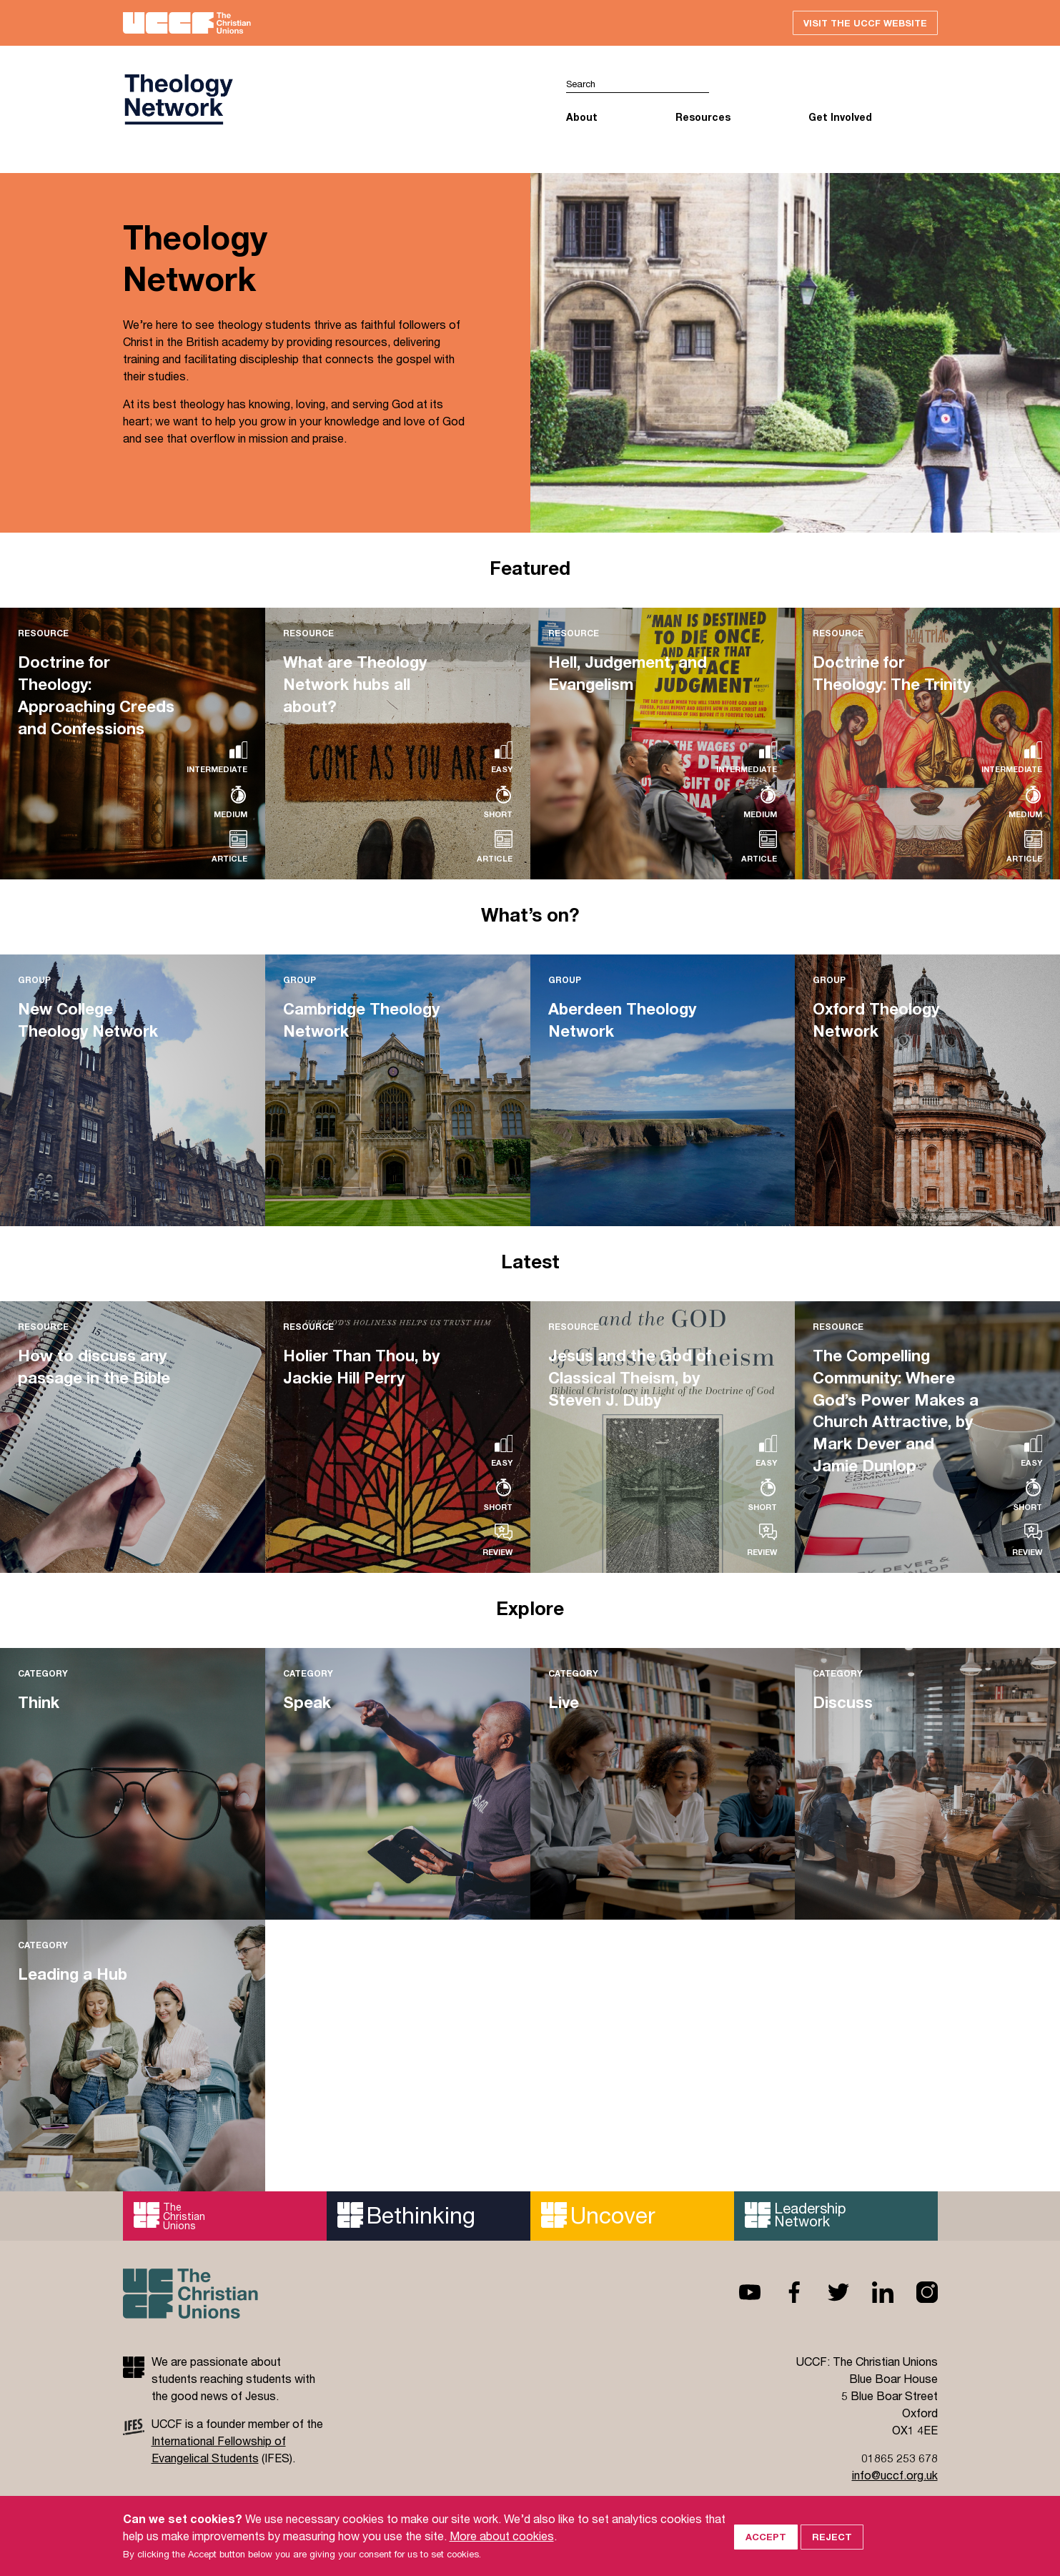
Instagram (915, 2293)
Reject (832, 2535)
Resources (702, 118)
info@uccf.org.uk (895, 2475)
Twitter (827, 2293)
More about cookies (502, 2535)
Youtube (738, 2293)
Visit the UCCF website (863, 23)
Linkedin (871, 2293)
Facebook (783, 2293)
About (582, 118)
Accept (766, 2535)
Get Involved (840, 118)
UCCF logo (178, 100)
